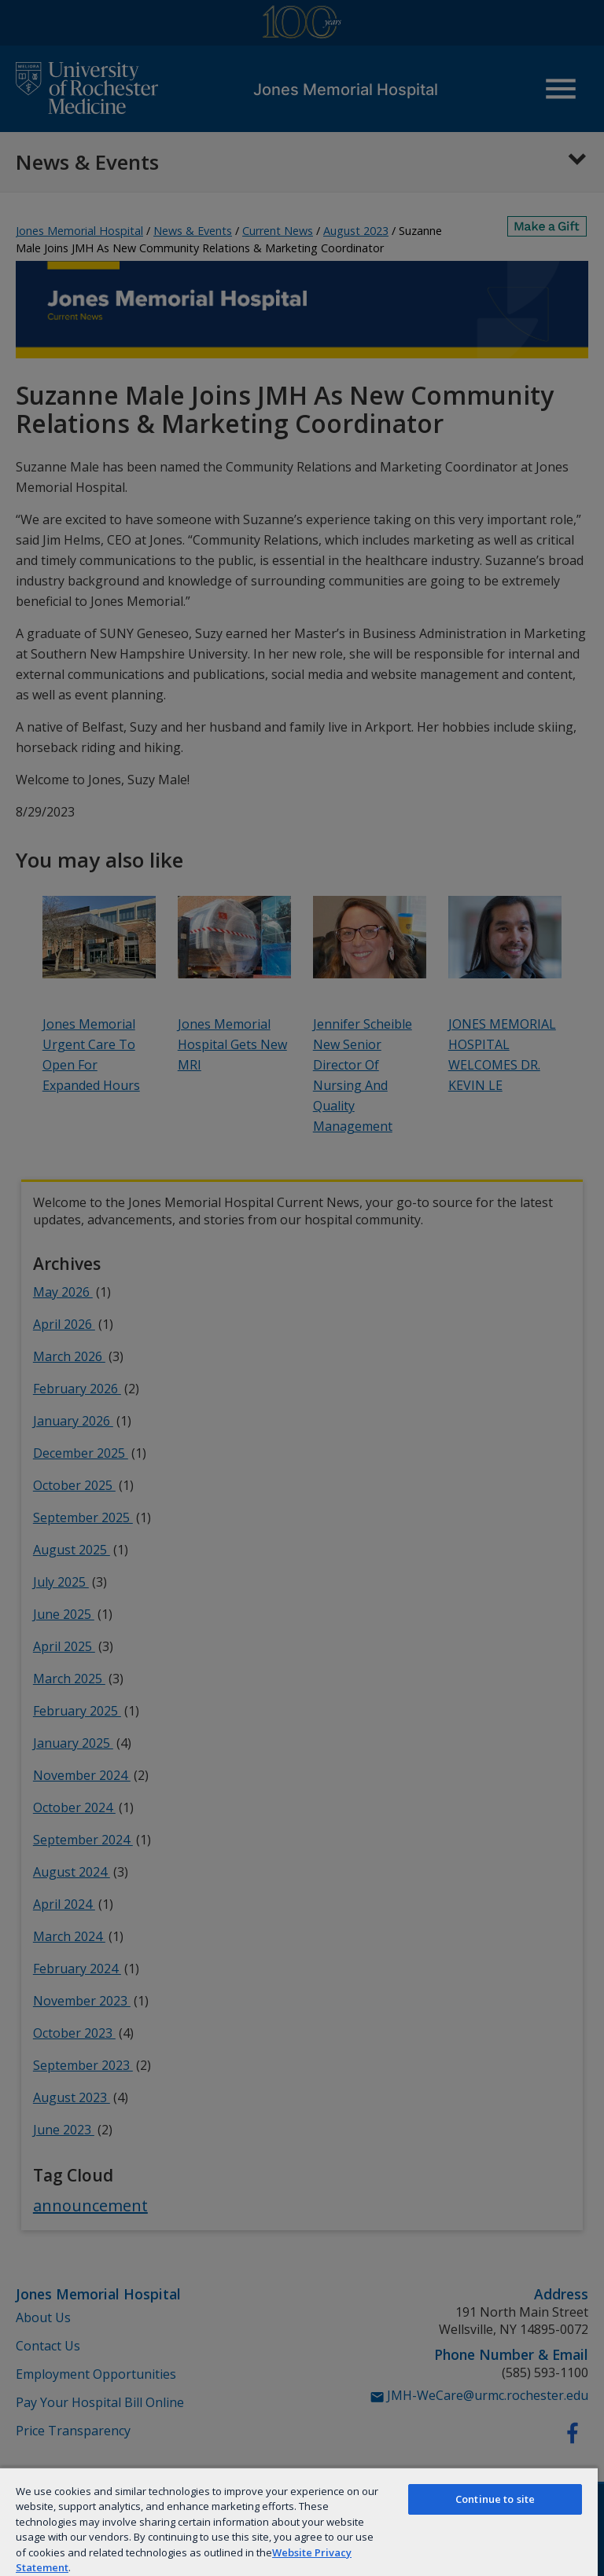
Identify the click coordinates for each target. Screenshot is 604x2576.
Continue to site (495, 2499)
